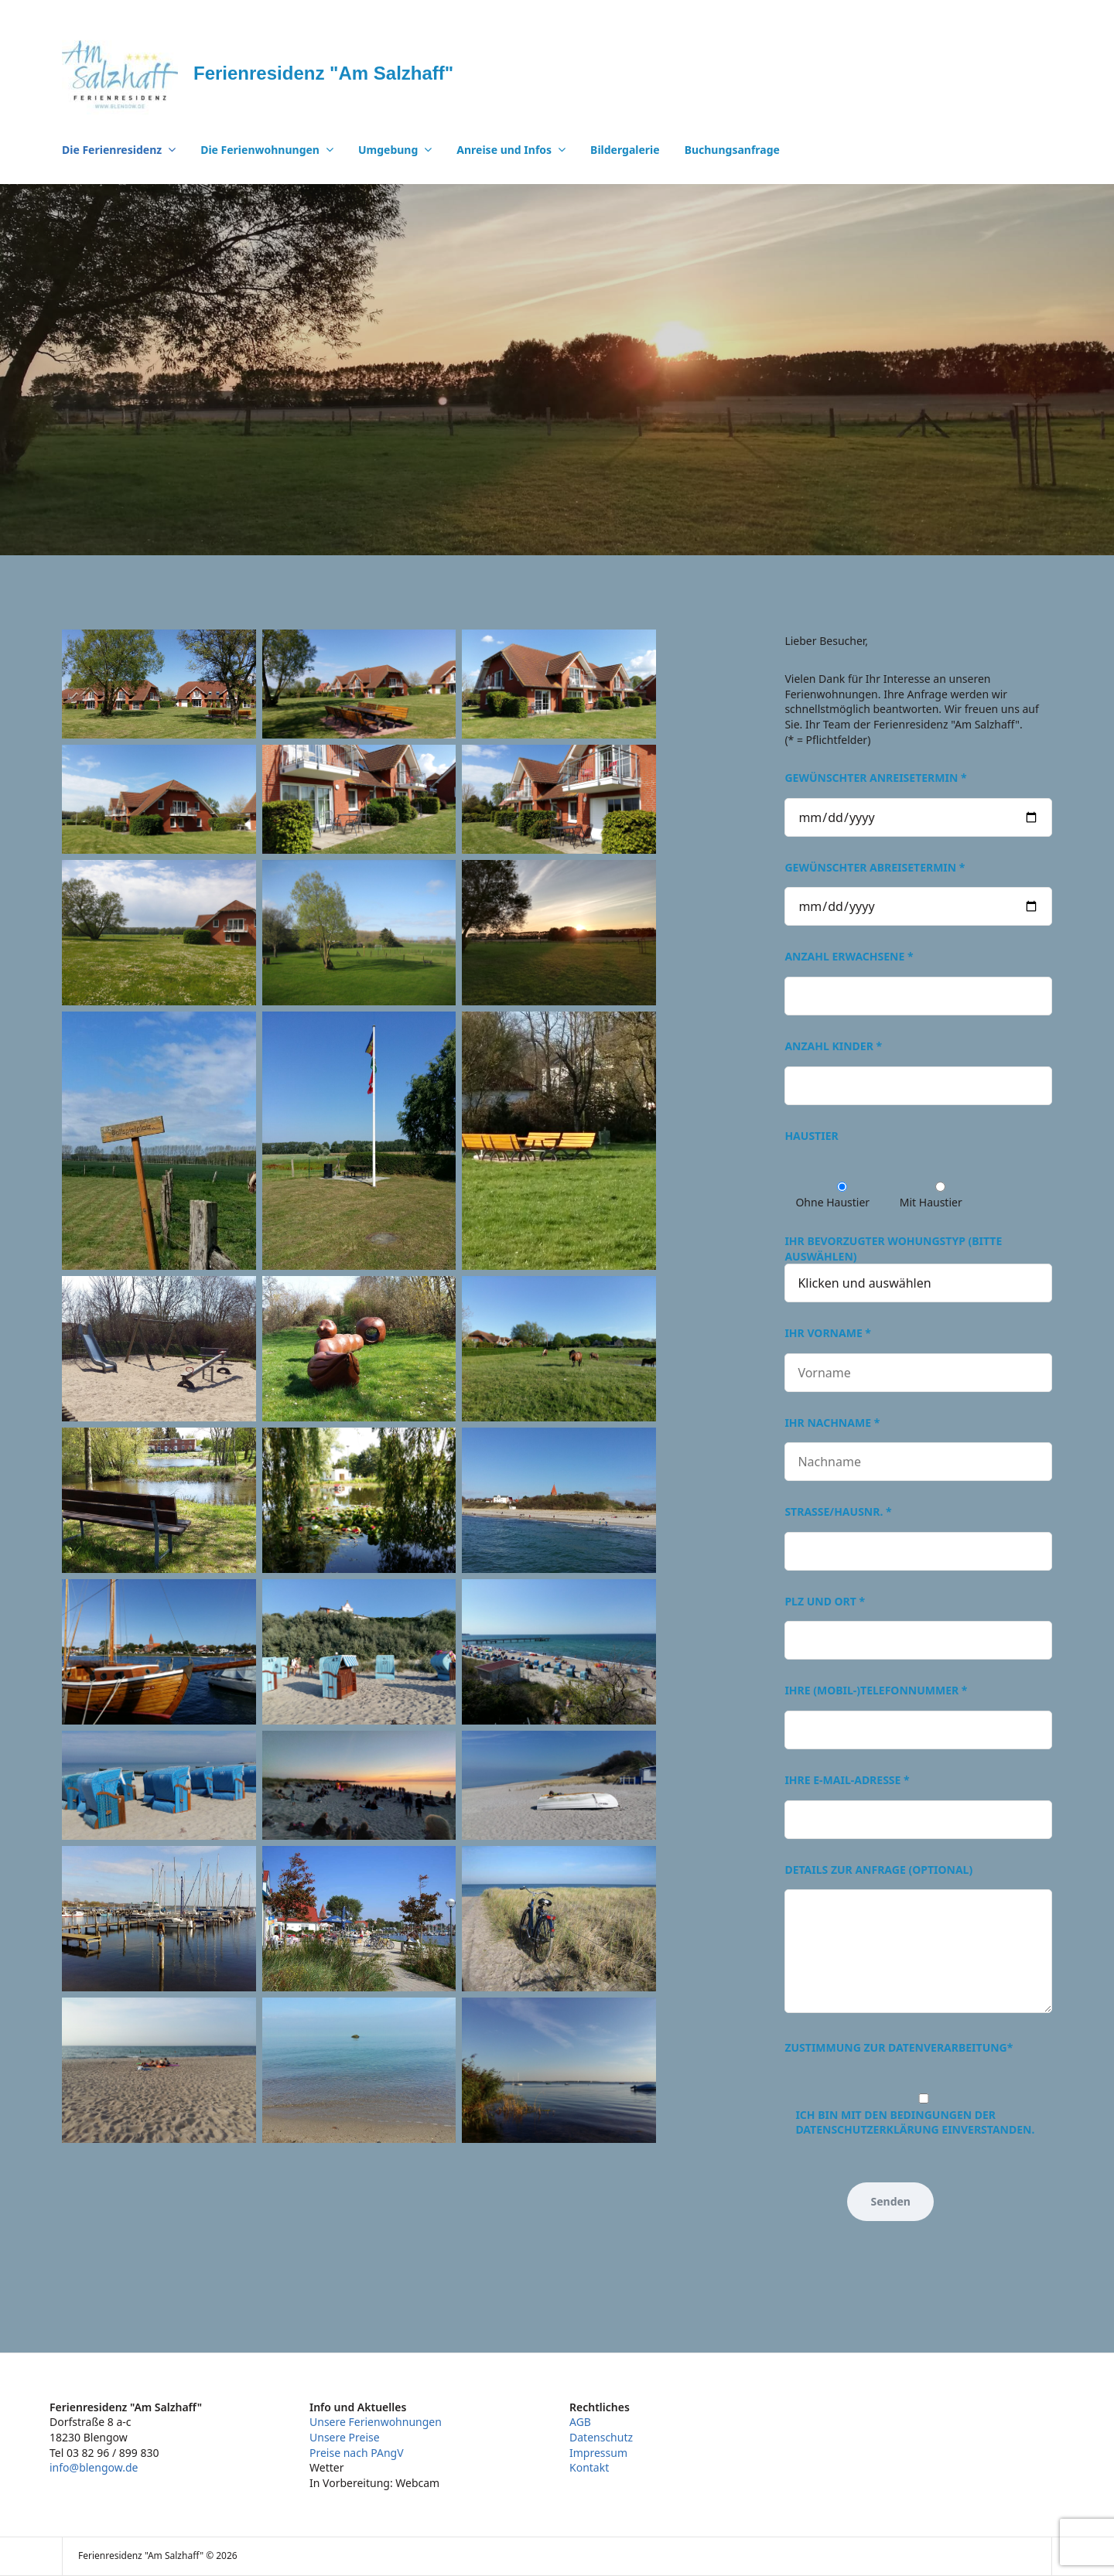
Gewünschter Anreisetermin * (918, 797)
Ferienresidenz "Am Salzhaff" (323, 73)
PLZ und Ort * (918, 1621)
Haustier (811, 1135)
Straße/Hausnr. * (918, 1531)
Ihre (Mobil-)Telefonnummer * (918, 1710)
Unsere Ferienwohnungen (375, 2421)
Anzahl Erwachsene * (918, 976)
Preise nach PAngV (356, 2452)
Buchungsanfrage (732, 149)
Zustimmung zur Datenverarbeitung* (898, 2047)
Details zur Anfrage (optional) (918, 1939)
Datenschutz (601, 2437)
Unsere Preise (344, 2437)
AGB (580, 2421)
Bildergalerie (625, 149)
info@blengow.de (94, 2467)
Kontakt (589, 2467)
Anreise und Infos (504, 149)
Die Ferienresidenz (112, 149)
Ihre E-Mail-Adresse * (918, 1799)
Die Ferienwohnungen (260, 149)
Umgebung (388, 149)
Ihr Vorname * (918, 1353)
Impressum (598, 2452)
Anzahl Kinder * (918, 1066)
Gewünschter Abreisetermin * (918, 887)
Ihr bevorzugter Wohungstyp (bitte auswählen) (918, 1262)
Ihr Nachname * (918, 1442)
